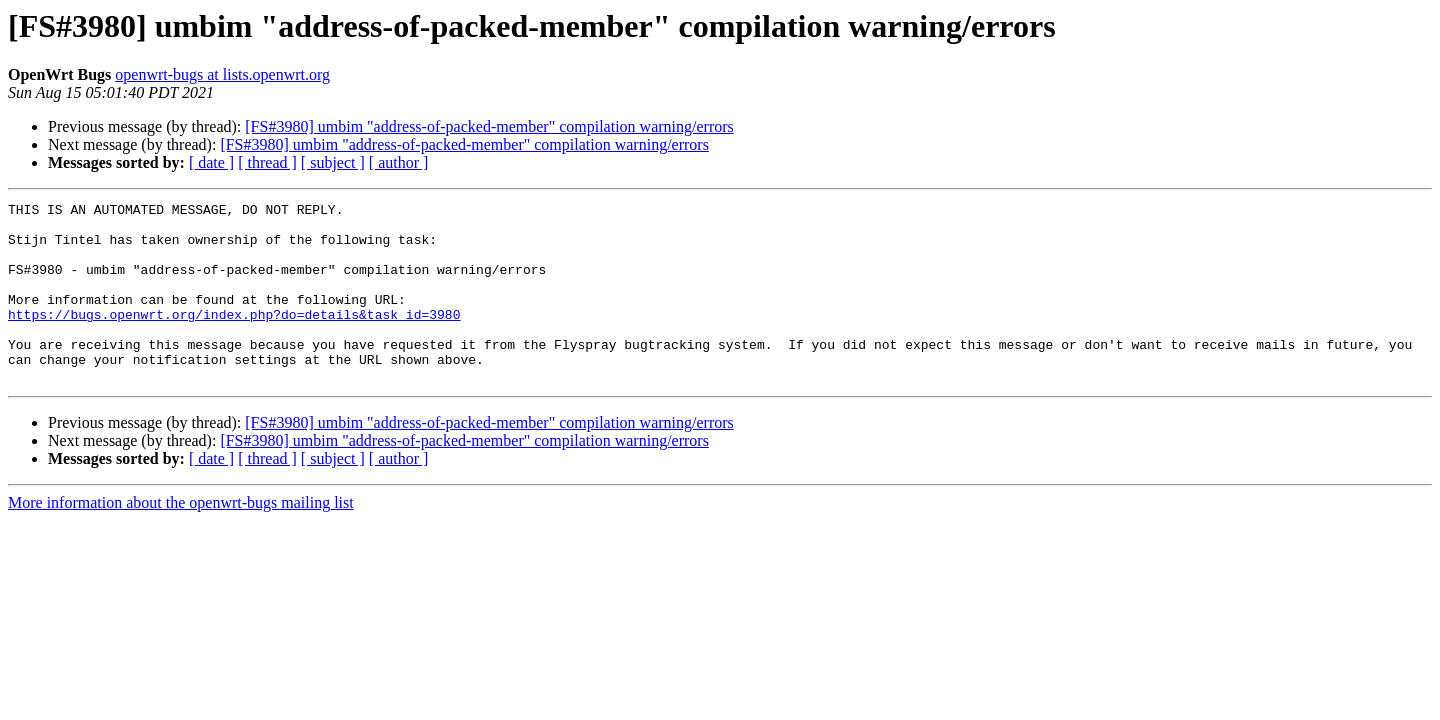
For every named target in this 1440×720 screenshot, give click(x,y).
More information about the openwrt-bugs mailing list (181, 538)
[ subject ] (333, 162)
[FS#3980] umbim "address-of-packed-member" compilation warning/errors (489, 126)
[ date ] (211, 162)
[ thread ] (267, 162)
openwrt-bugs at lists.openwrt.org (222, 74)
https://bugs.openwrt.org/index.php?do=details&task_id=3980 (234, 338)
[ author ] (399, 162)
